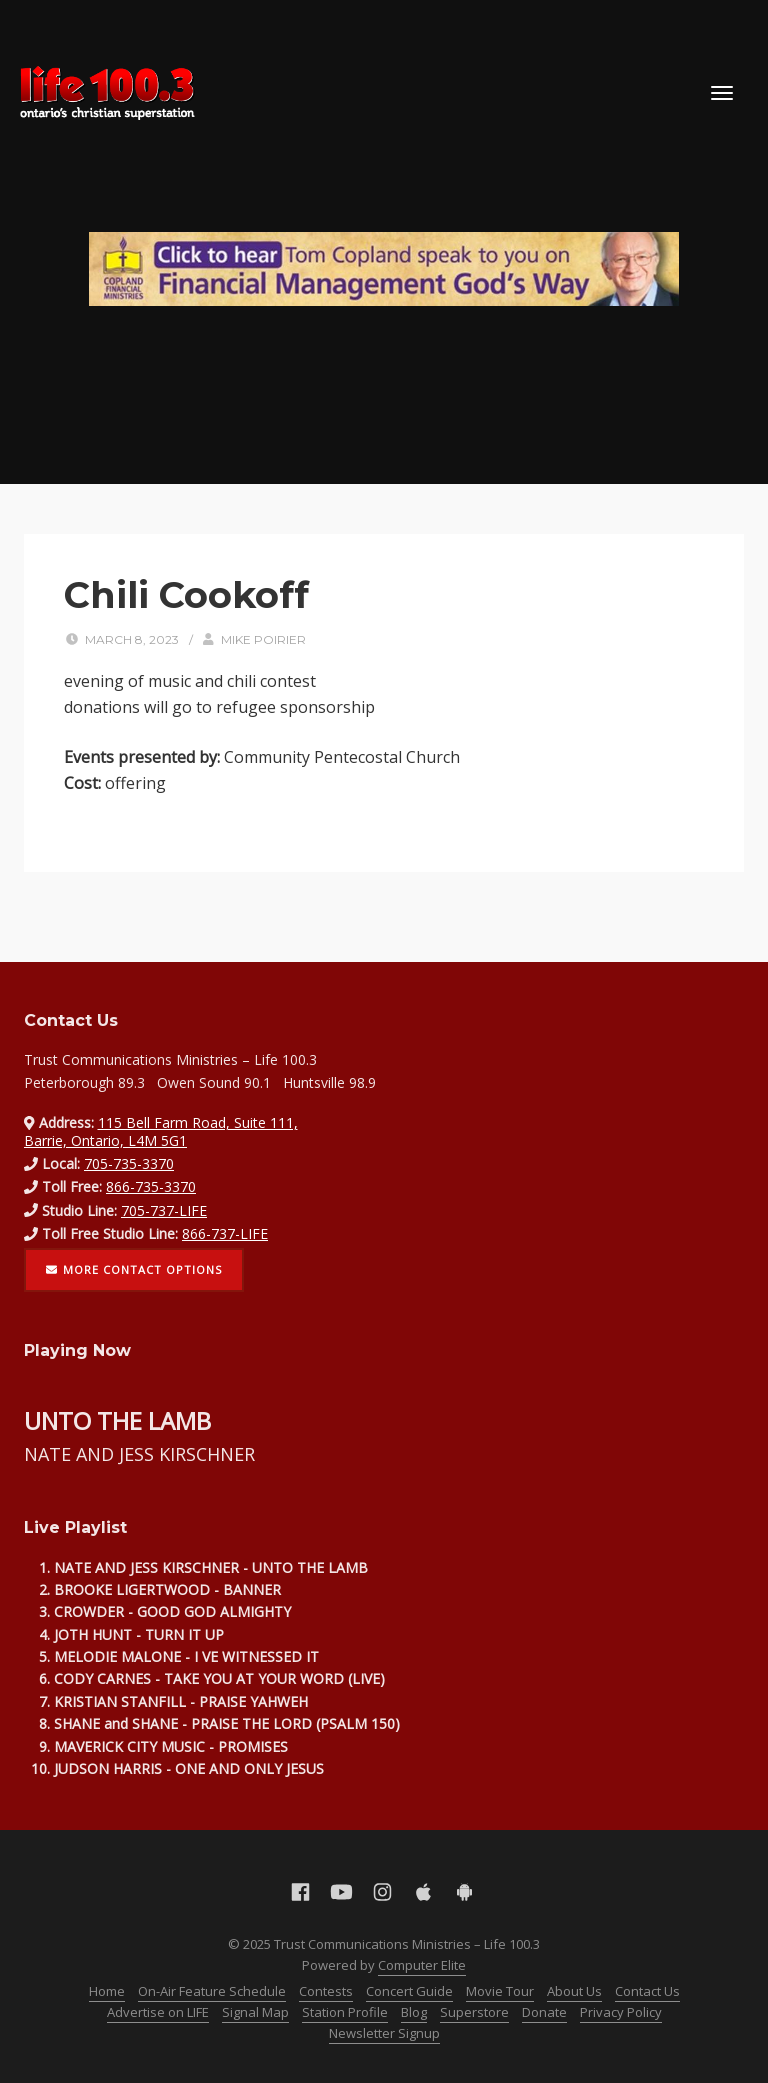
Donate (544, 2012)
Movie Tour (500, 1991)
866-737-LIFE (225, 1233)
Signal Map (255, 2012)
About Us (574, 1991)
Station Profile (345, 2012)
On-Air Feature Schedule (212, 1991)
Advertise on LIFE (158, 2012)
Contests (326, 1991)
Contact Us (647, 1991)
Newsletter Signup (384, 2033)
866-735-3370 (151, 1186)
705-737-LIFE (164, 1210)
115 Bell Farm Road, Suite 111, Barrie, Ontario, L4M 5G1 (161, 1131)
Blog (414, 2012)
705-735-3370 (129, 1163)
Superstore (474, 2012)
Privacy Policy (621, 2012)
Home (107, 1991)
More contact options (134, 1269)
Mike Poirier (263, 639)
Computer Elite (422, 1965)
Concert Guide (409, 1991)
